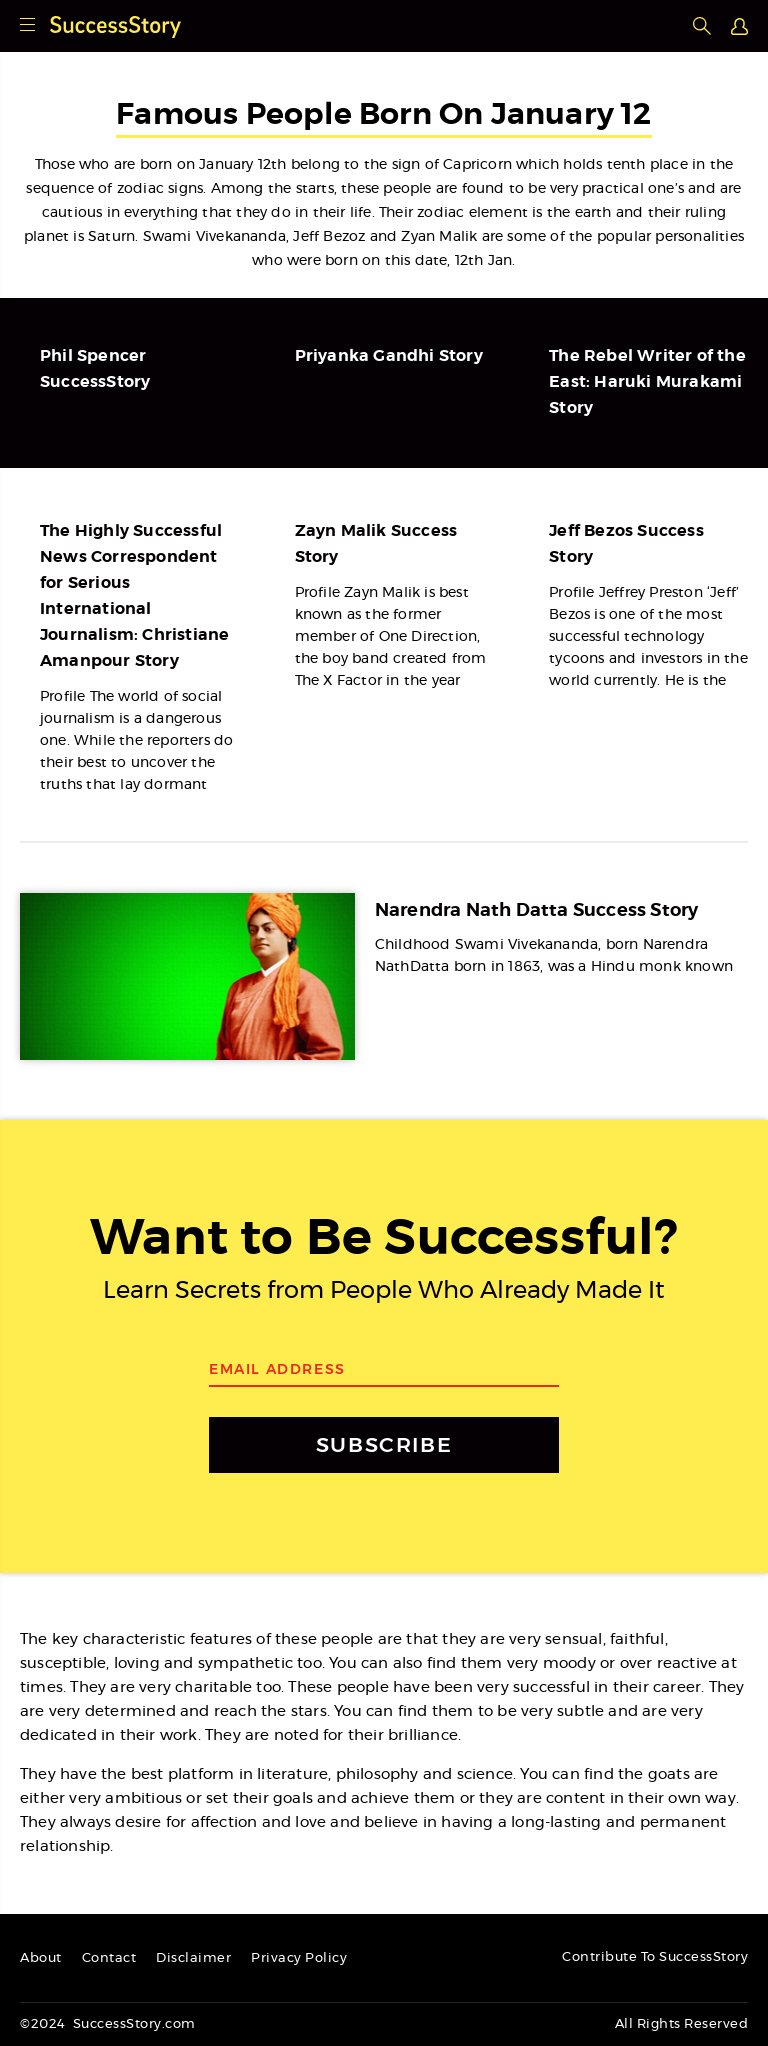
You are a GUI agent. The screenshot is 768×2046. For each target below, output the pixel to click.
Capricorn (477, 165)
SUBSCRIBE (384, 1444)
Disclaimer (193, 1958)
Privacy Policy (299, 1958)
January (226, 165)
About (41, 1958)
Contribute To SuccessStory (655, 1957)
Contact (109, 1958)
